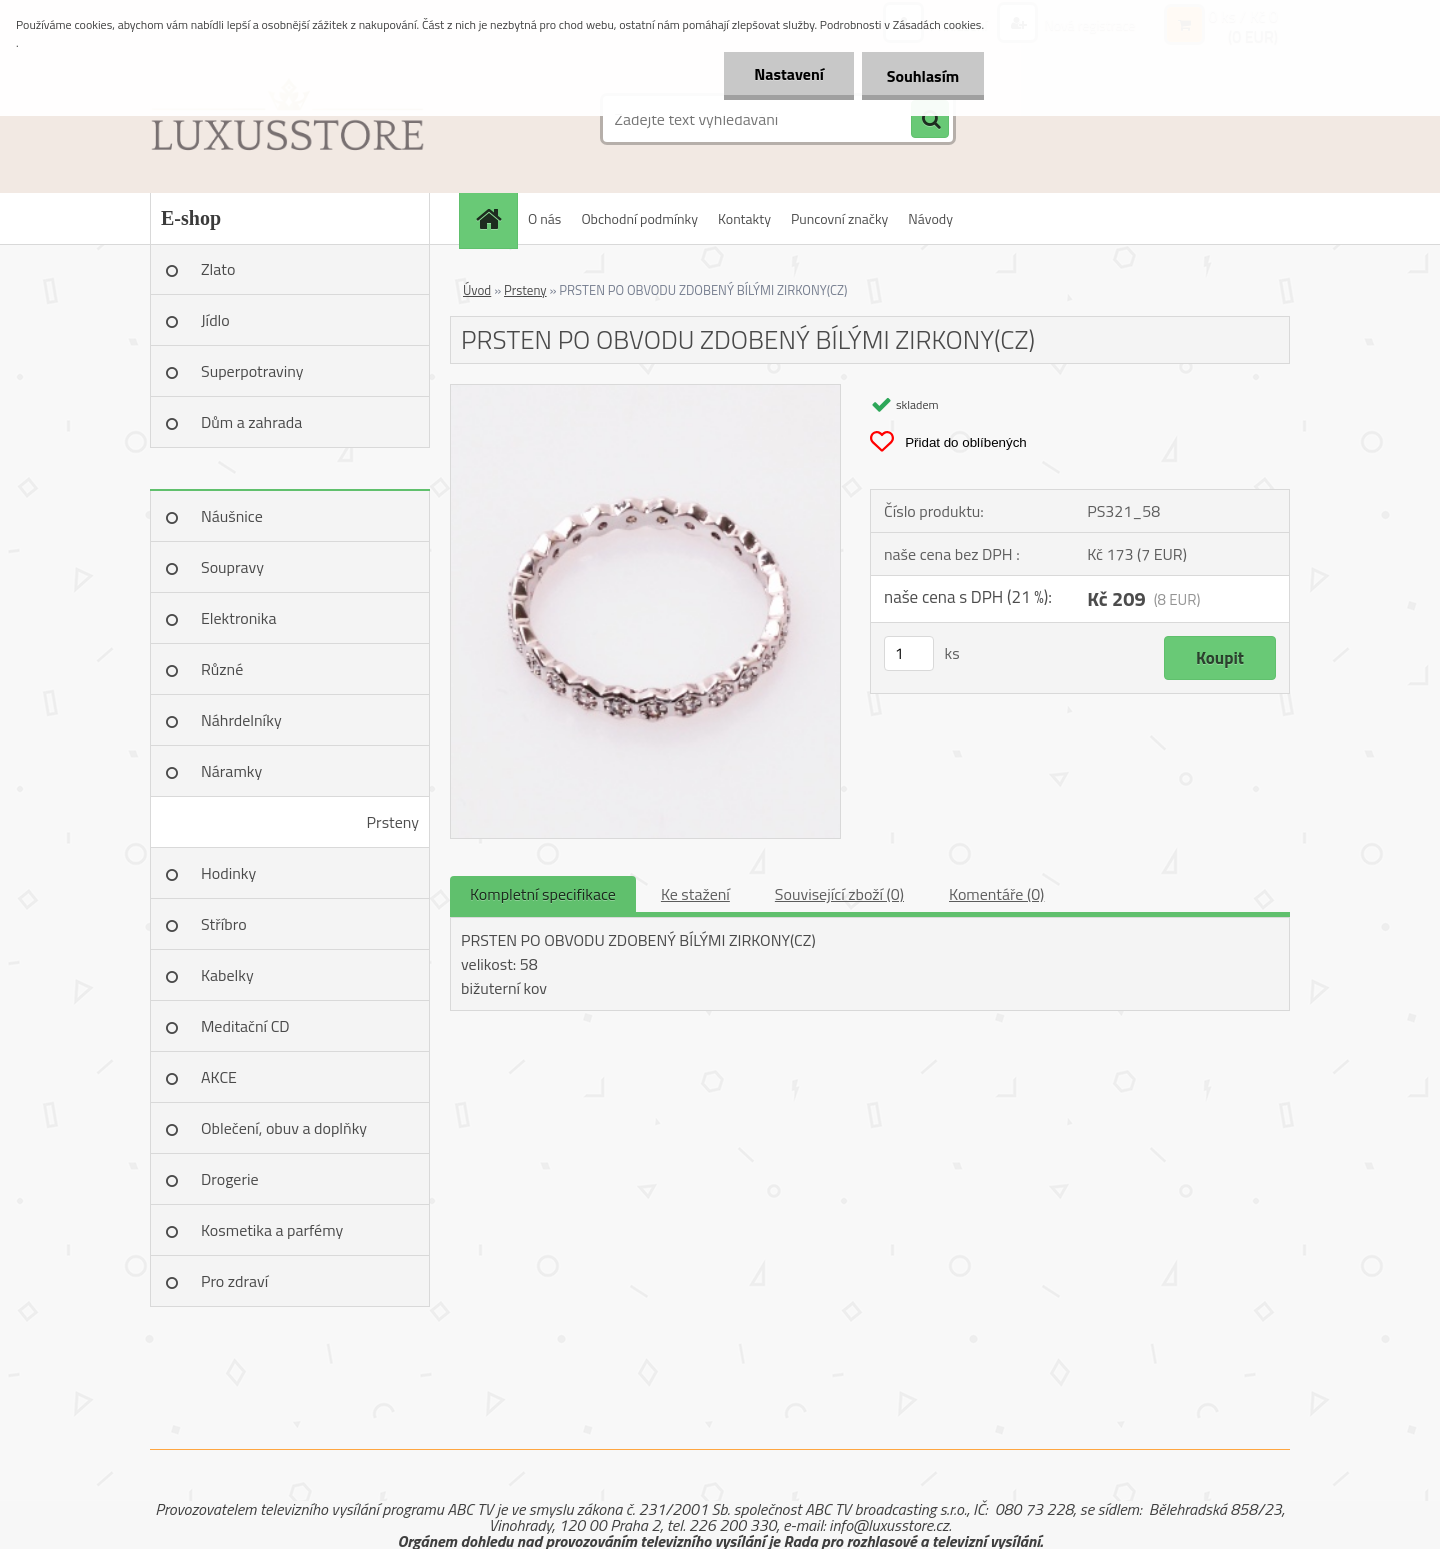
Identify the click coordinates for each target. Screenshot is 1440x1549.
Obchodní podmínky (639, 218)
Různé (222, 669)
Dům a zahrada (251, 422)
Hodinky (228, 873)
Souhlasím (922, 76)
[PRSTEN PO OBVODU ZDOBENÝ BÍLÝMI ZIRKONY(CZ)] (645, 393)
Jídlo (215, 320)
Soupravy (232, 567)
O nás (544, 218)
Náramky (231, 771)
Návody (930, 218)
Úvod (477, 290)
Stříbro (224, 924)
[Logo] (287, 119)
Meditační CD (245, 1026)
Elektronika (238, 618)
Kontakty (744, 218)
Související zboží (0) (839, 894)
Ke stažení (695, 894)
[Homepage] (495, 218)
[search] (930, 120)
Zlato (218, 269)
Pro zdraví (234, 1281)
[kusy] (909, 653)
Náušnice (232, 516)
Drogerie (230, 1179)
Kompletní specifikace (543, 894)
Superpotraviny (252, 371)
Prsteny (393, 822)
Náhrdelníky (241, 720)
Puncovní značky (839, 218)
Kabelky (227, 975)
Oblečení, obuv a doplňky (284, 1128)
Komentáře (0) (996, 894)
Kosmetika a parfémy (272, 1230)
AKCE (219, 1077)
